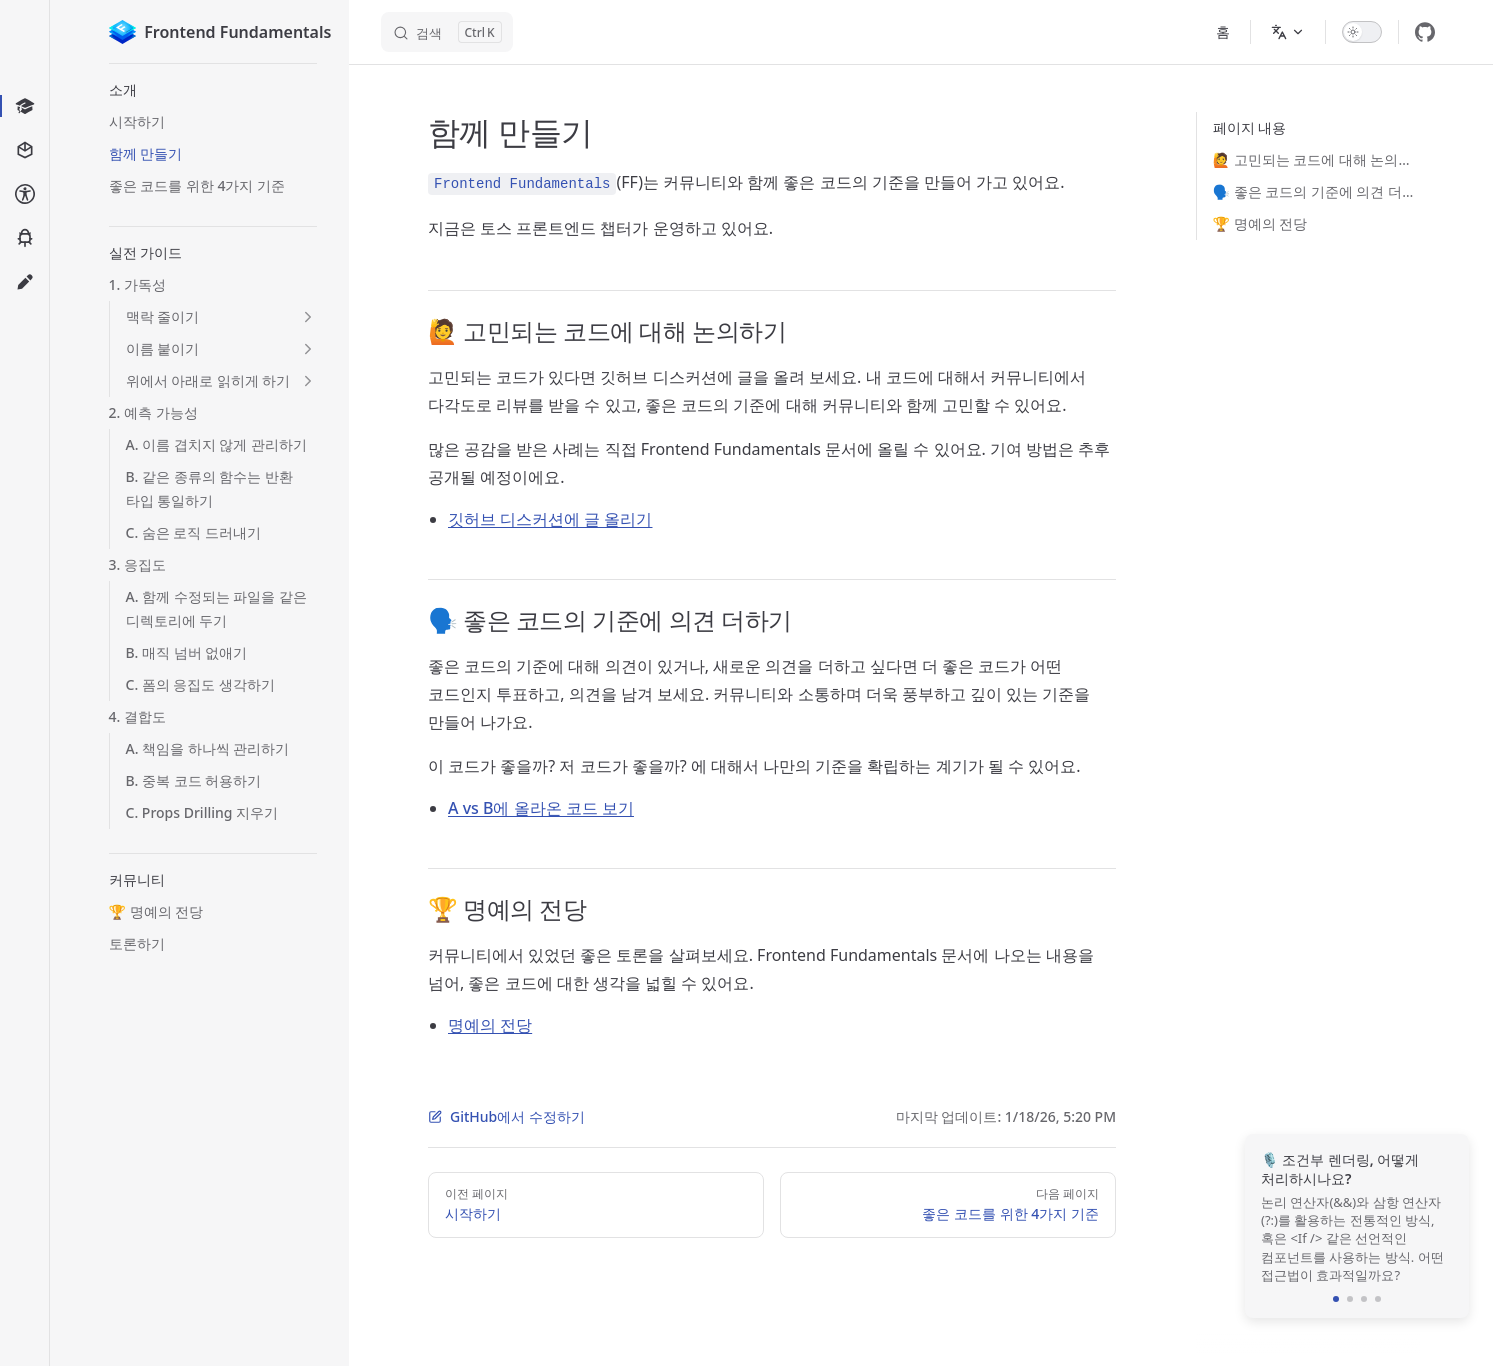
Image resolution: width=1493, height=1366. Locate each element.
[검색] (447, 32)
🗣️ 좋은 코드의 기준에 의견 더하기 (1316, 191)
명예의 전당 (490, 1025)
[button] (213, 90)
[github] (1425, 32)
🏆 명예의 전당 (1260, 223)
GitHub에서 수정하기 (506, 1116)
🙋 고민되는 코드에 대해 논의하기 (1316, 159)
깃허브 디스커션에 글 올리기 (550, 519)
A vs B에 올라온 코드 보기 (541, 808)
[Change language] (1288, 32)
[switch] (1362, 32)
